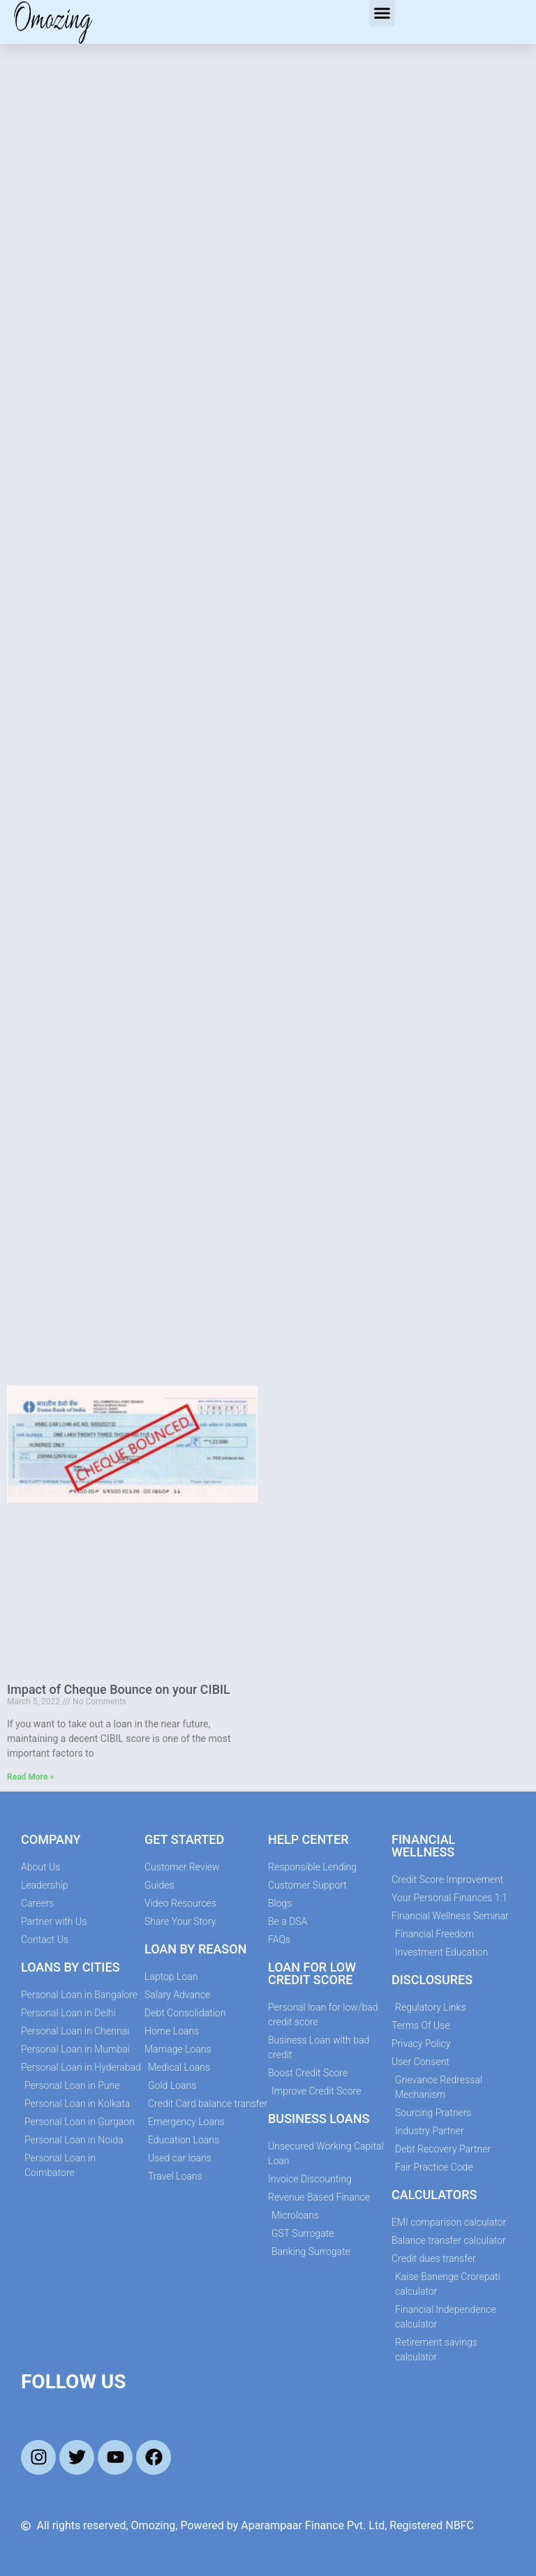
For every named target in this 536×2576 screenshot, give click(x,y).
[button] (382, 13)
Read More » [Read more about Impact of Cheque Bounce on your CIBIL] (30, 1777)
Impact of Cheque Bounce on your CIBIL (118, 1689)
